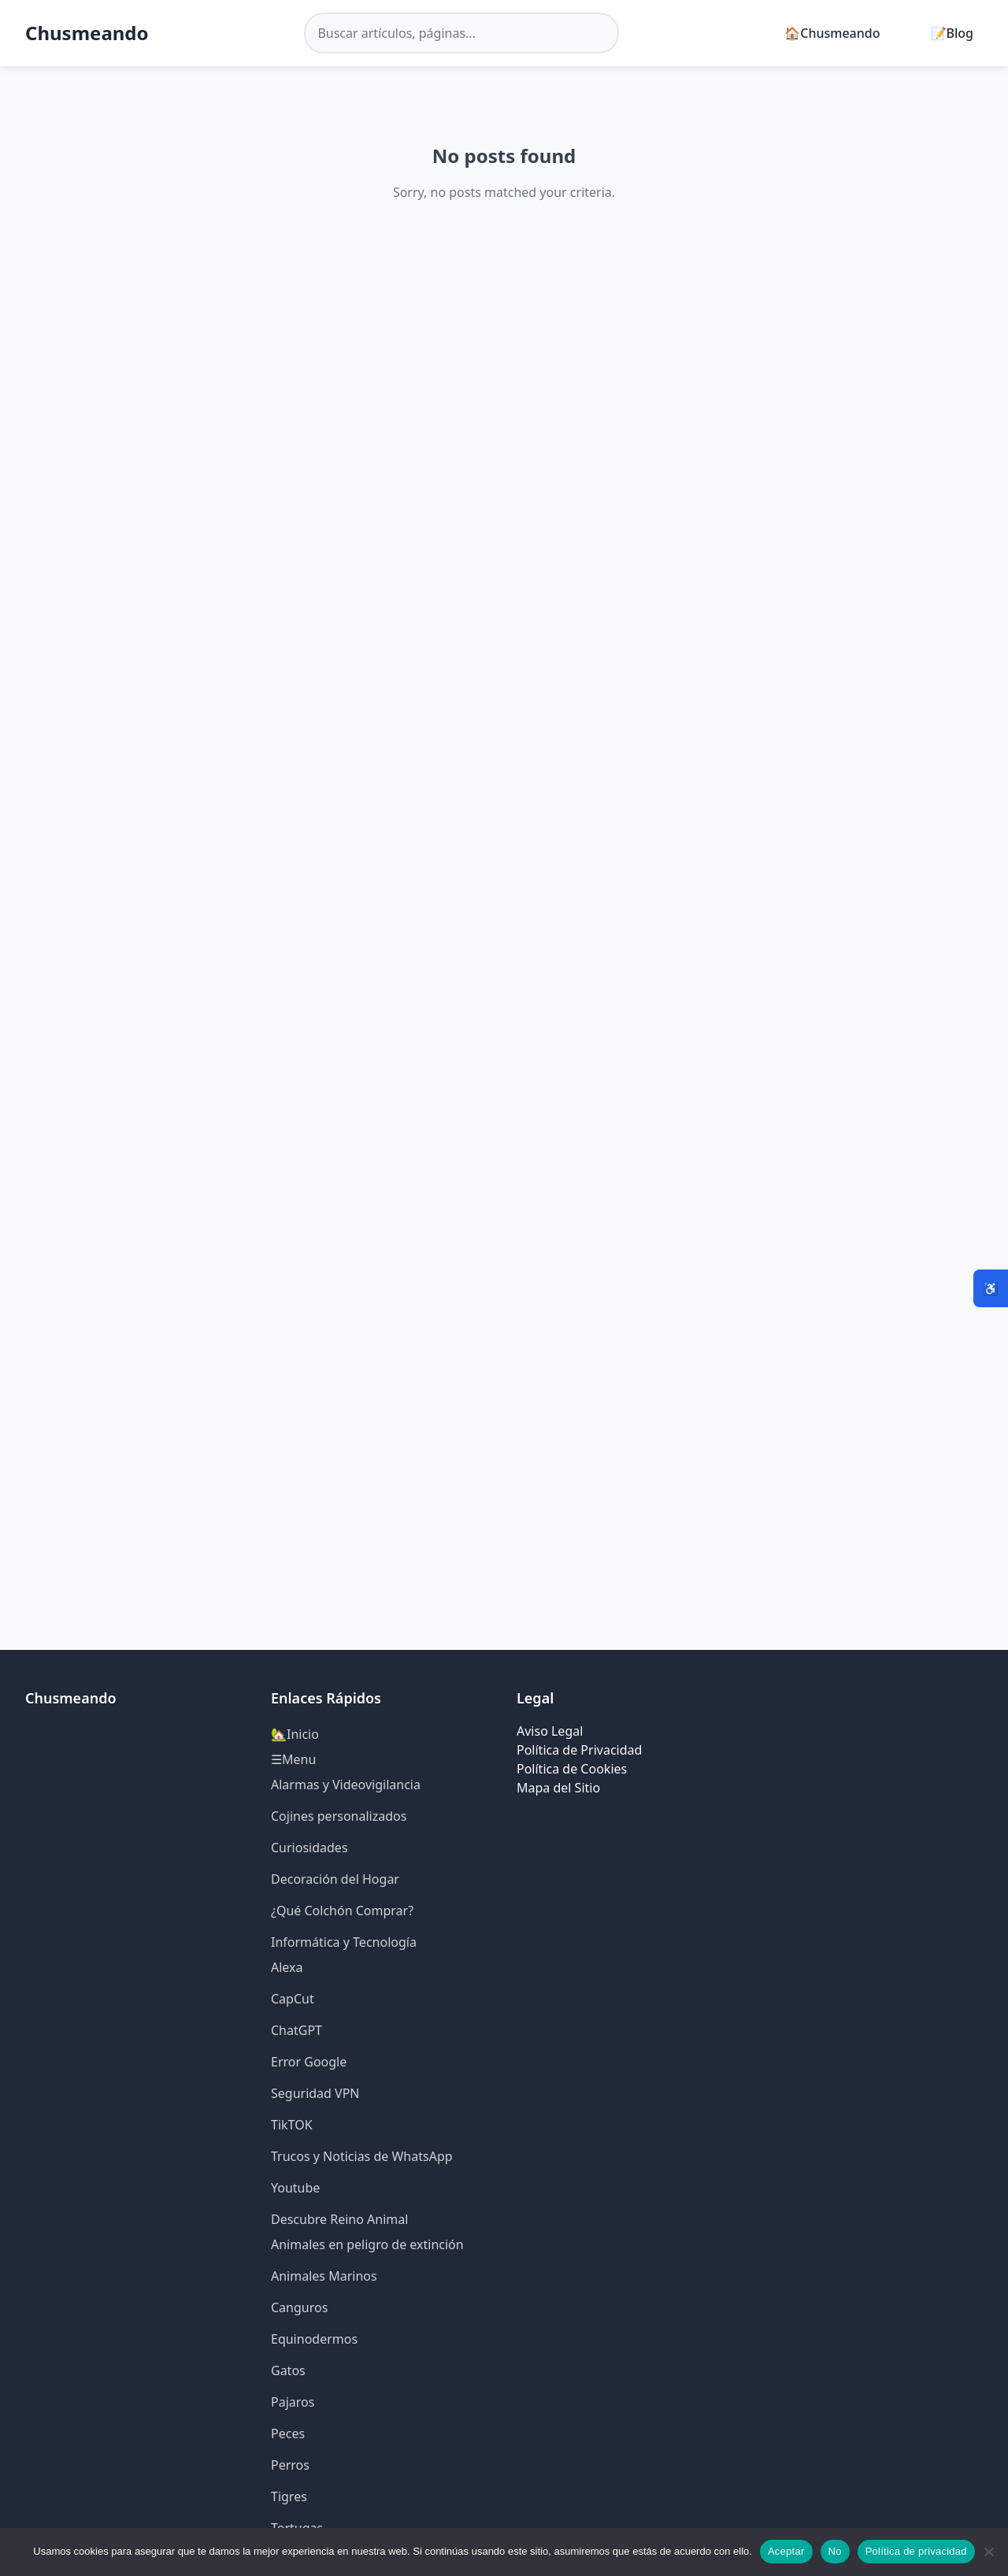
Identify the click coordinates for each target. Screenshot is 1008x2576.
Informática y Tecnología (344, 1942)
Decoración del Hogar (335, 1879)
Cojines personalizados (338, 1816)
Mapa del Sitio (558, 1787)
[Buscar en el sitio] (461, 33)
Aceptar (786, 2551)
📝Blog (952, 33)
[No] (988, 2551)
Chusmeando (87, 33)
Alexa (287, 1967)
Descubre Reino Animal (339, 2219)
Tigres (289, 2496)
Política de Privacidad (579, 1750)
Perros (290, 2465)
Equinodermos (314, 2339)
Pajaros (292, 2402)
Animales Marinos (324, 2276)
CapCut (292, 1998)
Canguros (299, 2307)
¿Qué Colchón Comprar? (342, 1910)
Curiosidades (309, 1847)
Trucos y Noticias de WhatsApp (362, 2156)
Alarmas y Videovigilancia (346, 1784)
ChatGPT (296, 2030)
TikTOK (292, 2124)
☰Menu (293, 1759)
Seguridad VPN (315, 2093)
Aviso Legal (550, 1731)
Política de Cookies (572, 1768)
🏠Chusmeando (832, 33)
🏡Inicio (295, 1734)
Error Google (308, 2061)
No (835, 2551)
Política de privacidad (916, 2551)
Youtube (295, 2187)
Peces (288, 2433)
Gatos (288, 2370)
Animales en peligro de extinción (367, 2244)
